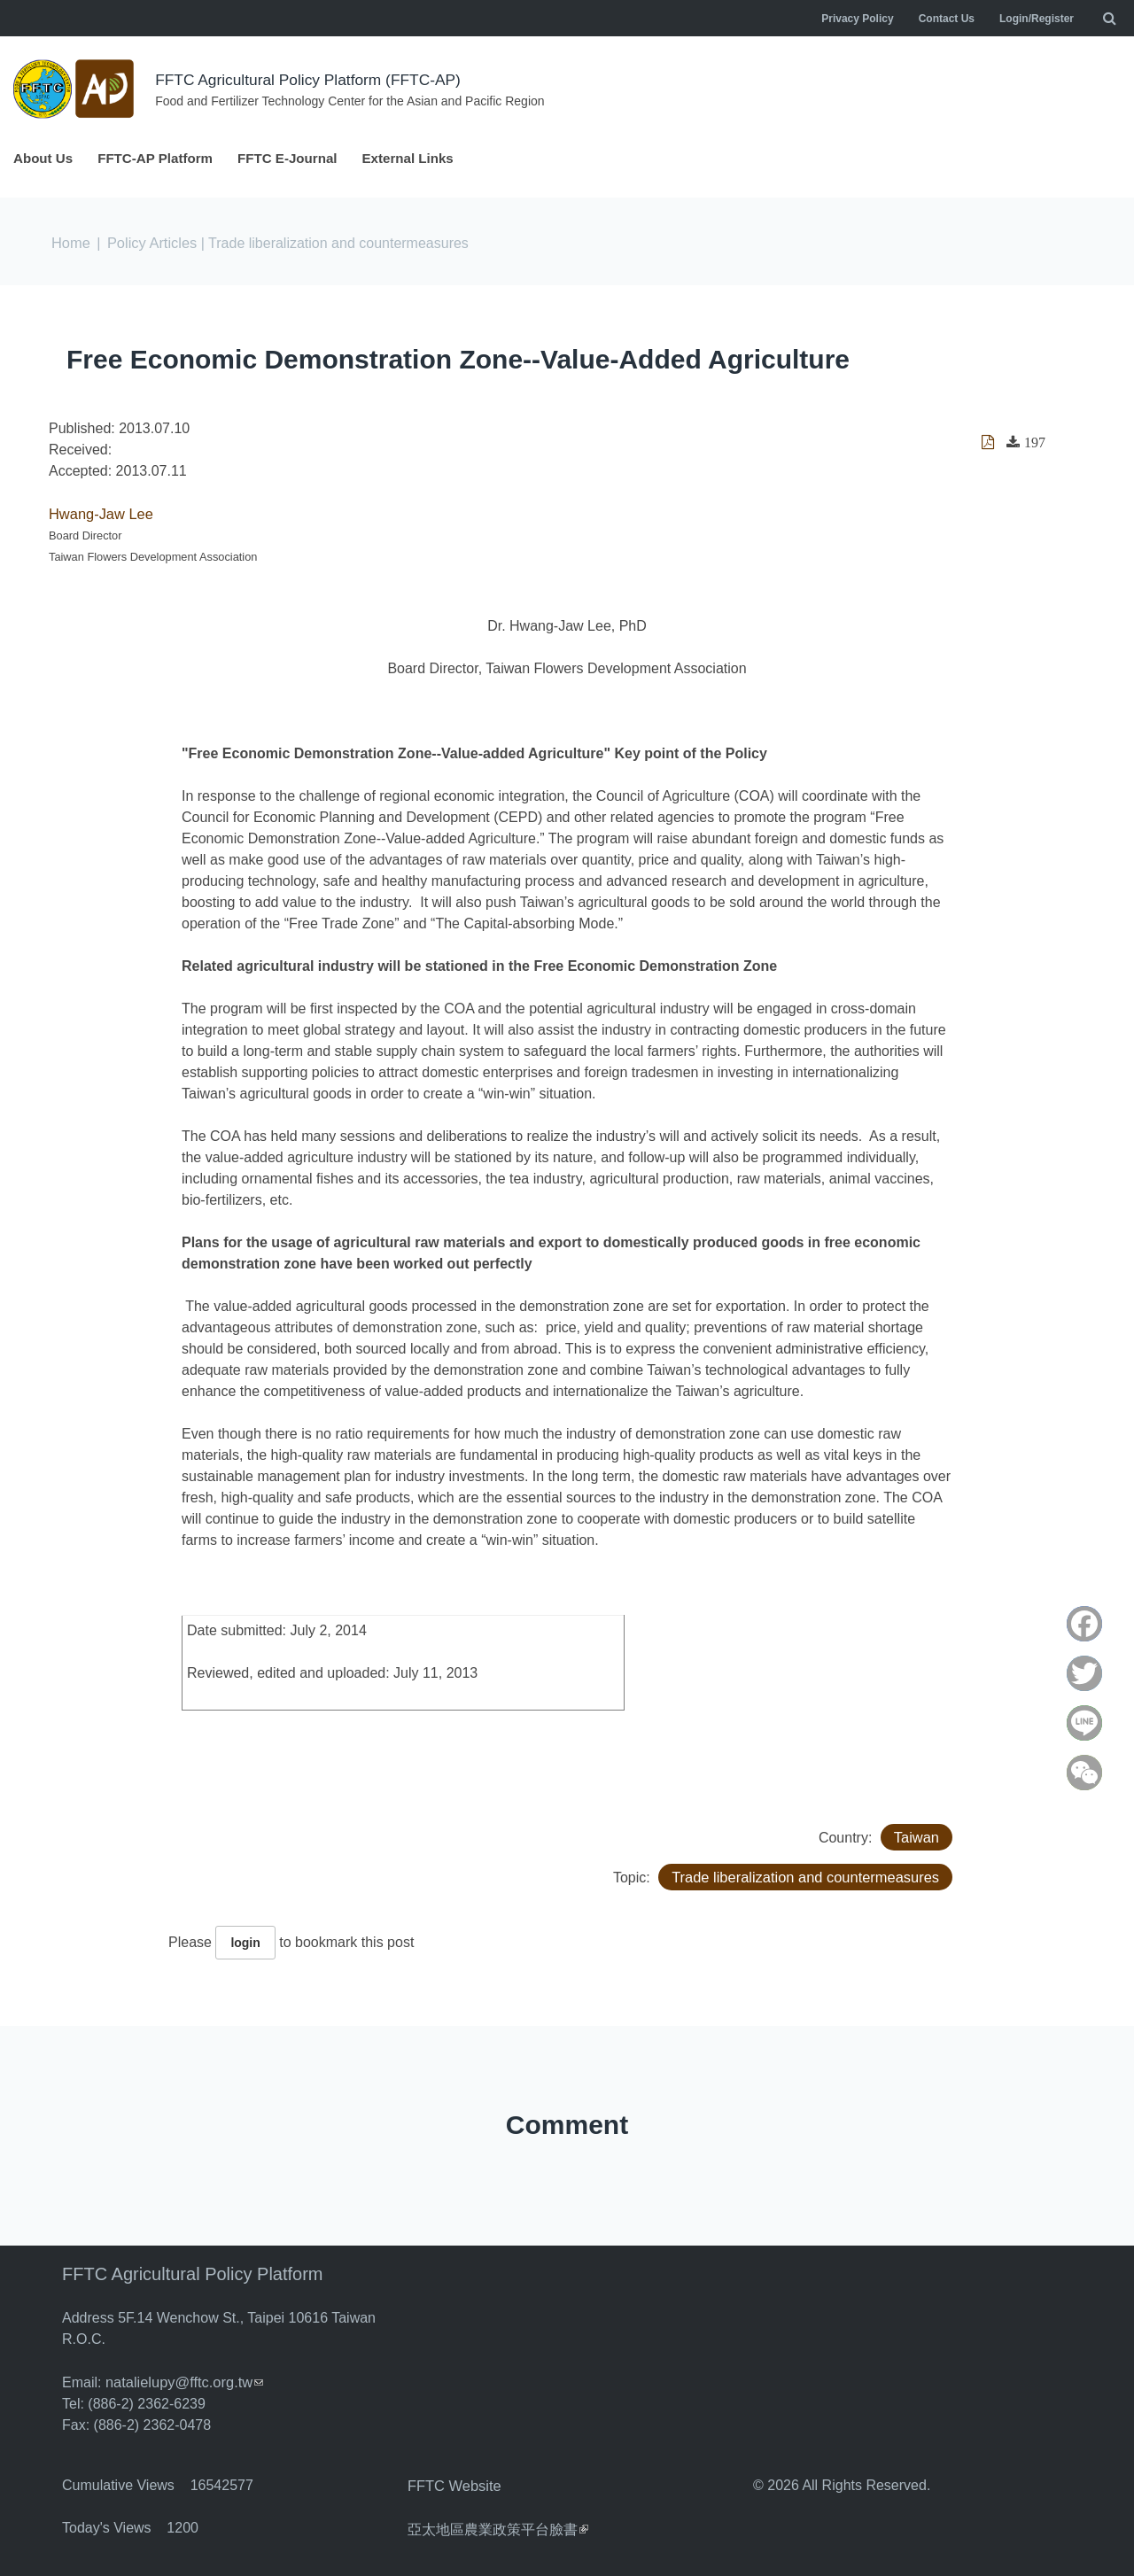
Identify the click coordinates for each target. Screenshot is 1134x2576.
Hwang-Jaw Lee (100, 513)
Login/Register (1036, 18)
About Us (44, 159)
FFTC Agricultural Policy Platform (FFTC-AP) (313, 80)
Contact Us (947, 18)
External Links (426, 159)
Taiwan (917, 1835)
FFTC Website (453, 2483)
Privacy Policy (857, 18)
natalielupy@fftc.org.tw (182, 2380)
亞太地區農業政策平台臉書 (498, 2525)
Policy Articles (150, 243)
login (245, 1942)
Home (70, 243)
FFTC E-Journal (300, 159)
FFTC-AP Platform (161, 159)
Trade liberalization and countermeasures (809, 1875)
